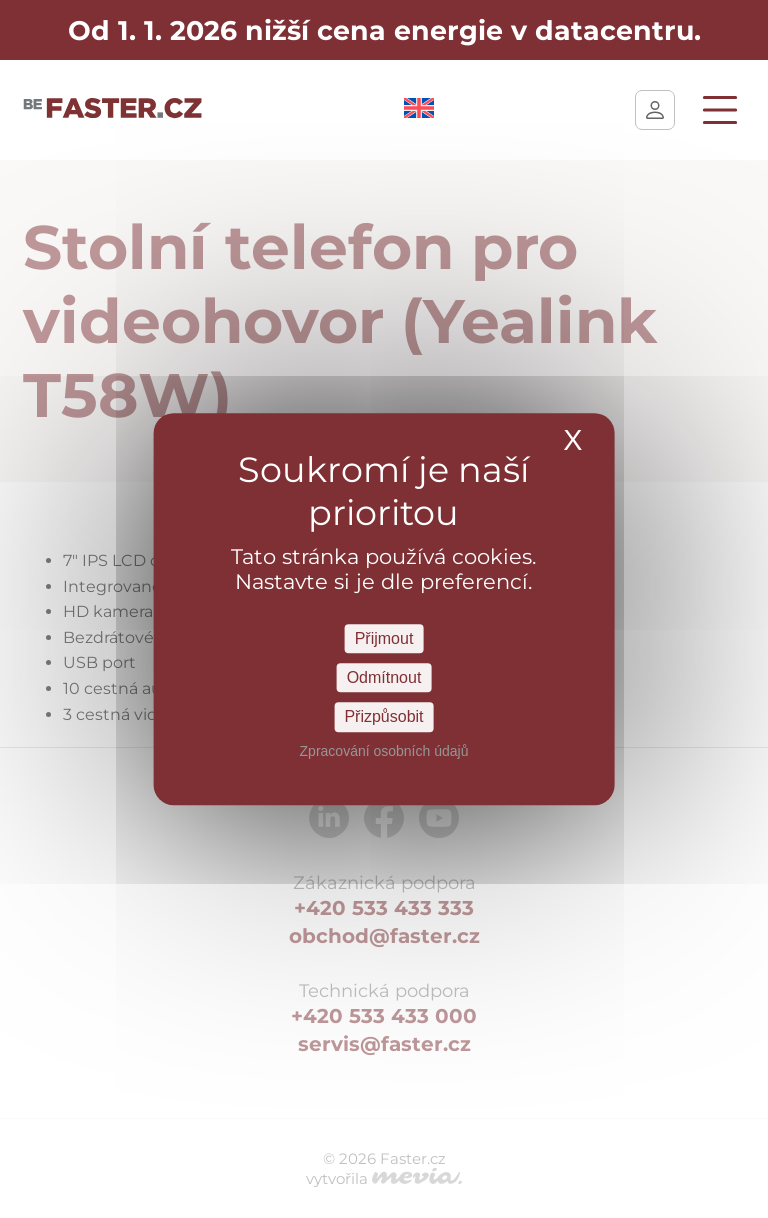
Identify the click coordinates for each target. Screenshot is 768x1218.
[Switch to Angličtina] (419, 112)
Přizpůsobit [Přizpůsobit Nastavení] (383, 717)
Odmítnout (384, 677)
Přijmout (384, 638)
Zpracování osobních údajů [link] (384, 751)
